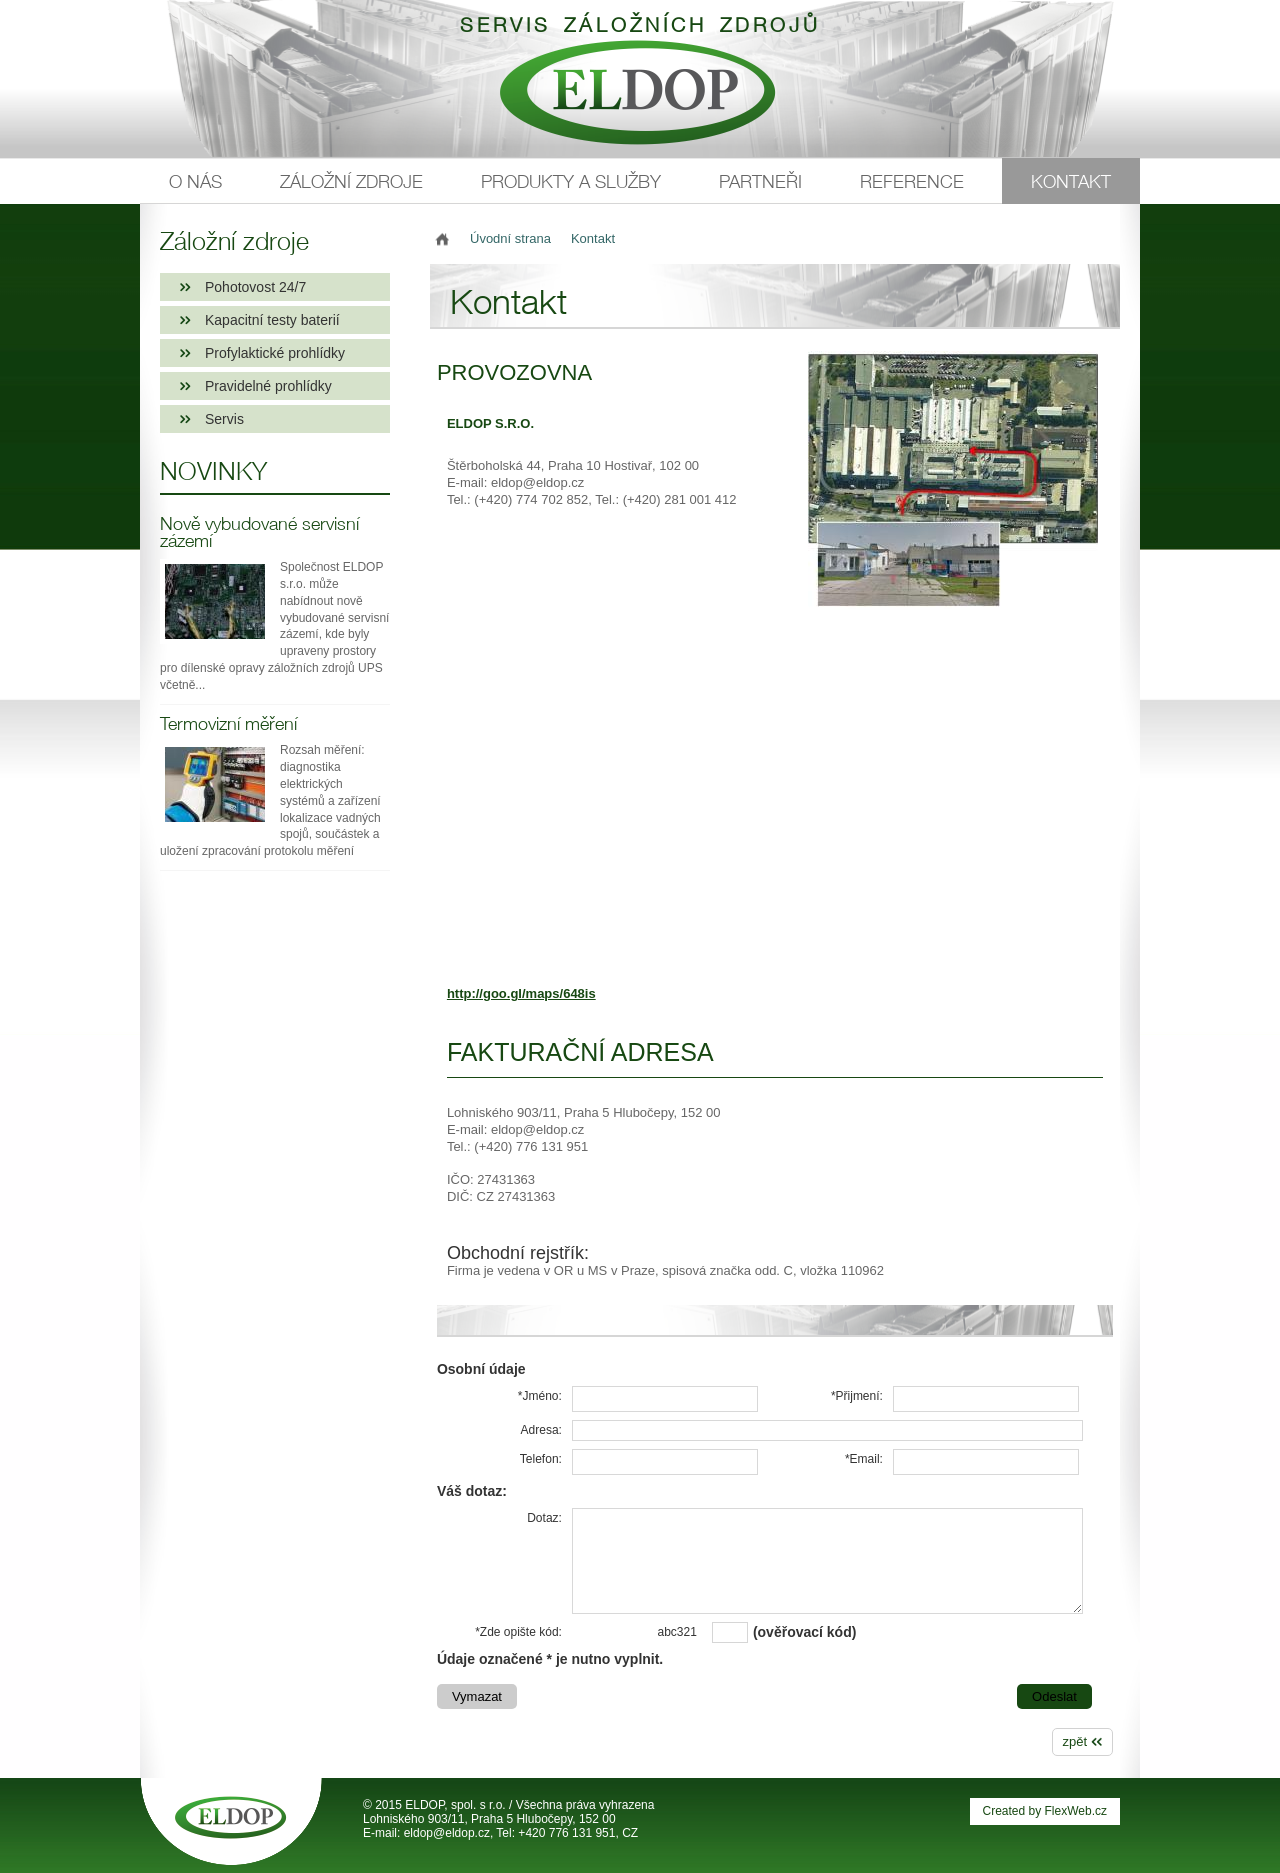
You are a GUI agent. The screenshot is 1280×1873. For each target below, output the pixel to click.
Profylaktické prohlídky (275, 353)
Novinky (213, 471)
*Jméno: (540, 1396)
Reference (912, 181)
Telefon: (541, 1459)
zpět (1075, 1741)
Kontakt (1071, 181)
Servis (224, 419)
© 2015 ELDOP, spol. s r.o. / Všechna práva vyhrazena (508, 1805)
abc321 (677, 1632)
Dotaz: (544, 1518)
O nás (195, 181)
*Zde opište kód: (518, 1632)
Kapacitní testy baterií (272, 320)
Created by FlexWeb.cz (1045, 1811)
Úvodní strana (510, 238)
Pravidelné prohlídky (268, 386)
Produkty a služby (571, 181)
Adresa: (541, 1430)
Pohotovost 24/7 (255, 287)
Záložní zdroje (351, 181)
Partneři (760, 181)
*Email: (864, 1459)
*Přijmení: (857, 1396)
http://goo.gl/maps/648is (521, 993)
